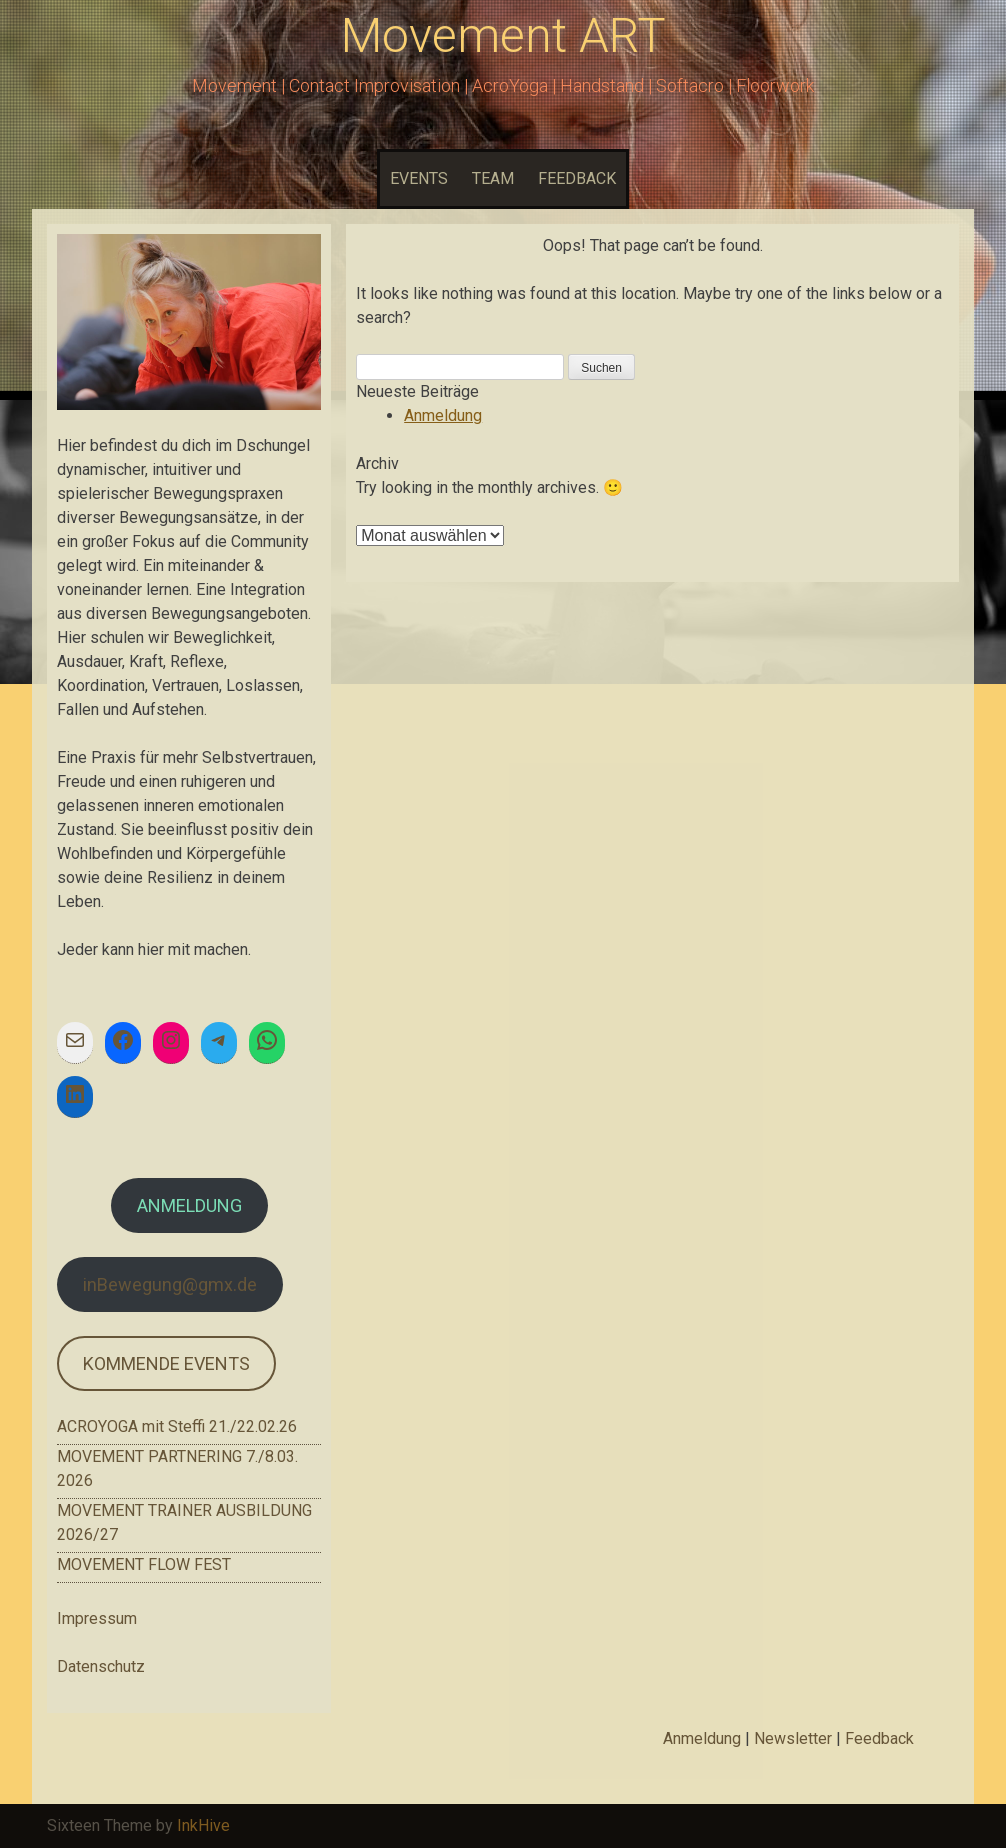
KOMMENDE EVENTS (166, 1363)
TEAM (493, 178)
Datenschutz (101, 1666)
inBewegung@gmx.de (170, 1284)
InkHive (203, 1825)
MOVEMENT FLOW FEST (144, 1564)
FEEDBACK (577, 178)
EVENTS (419, 178)
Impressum (97, 1618)
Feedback (879, 1738)
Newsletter (793, 1738)
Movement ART (503, 35)
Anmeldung (443, 415)
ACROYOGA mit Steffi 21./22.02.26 (177, 1426)
